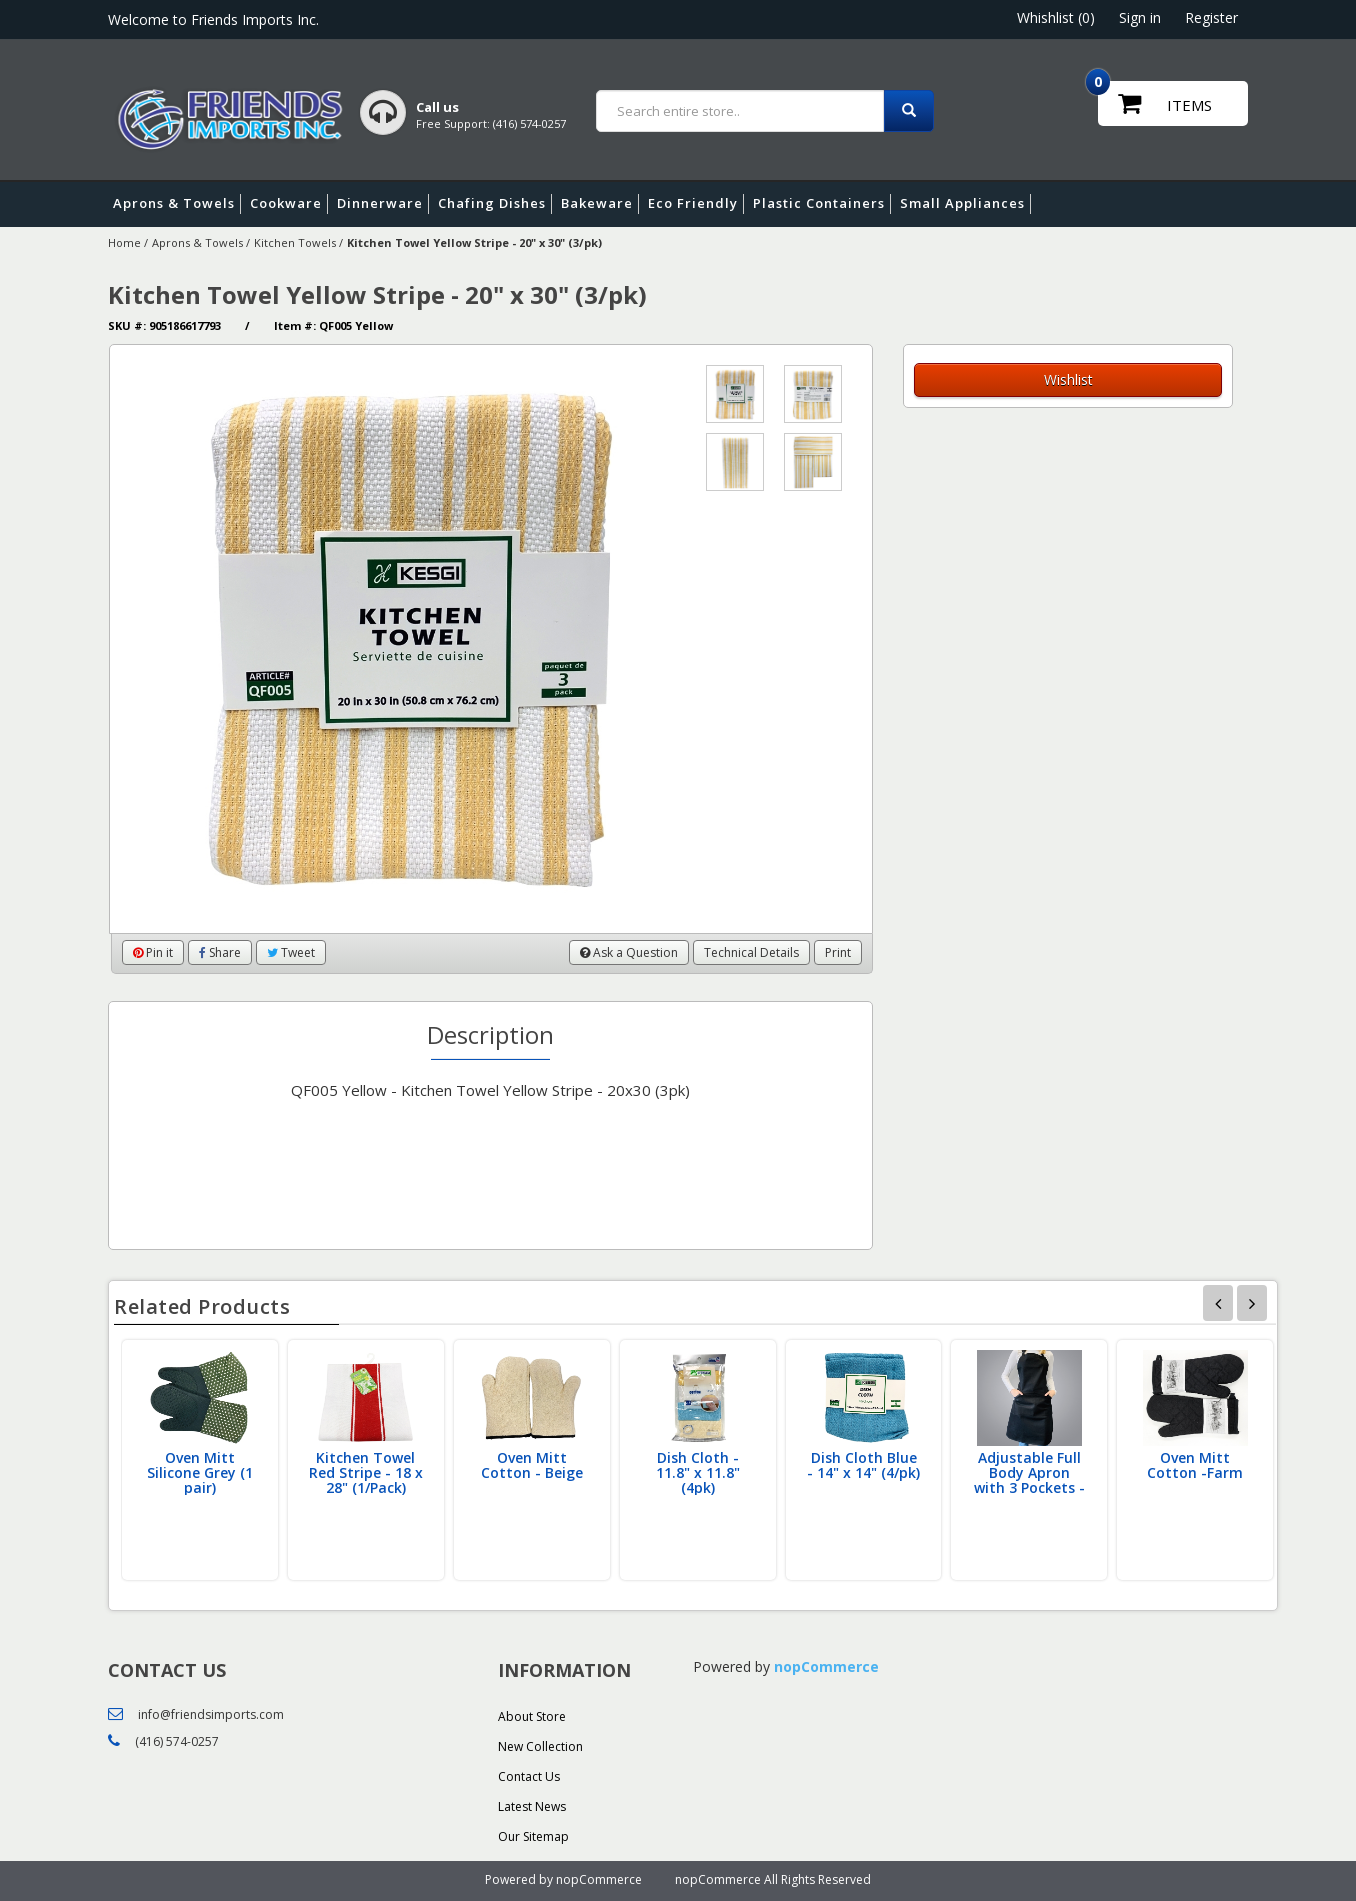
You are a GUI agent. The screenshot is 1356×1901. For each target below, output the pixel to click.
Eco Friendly (696, 204)
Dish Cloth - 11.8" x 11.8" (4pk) (698, 1472)
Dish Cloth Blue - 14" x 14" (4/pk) (863, 1465)
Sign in (1140, 17)
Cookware (289, 204)
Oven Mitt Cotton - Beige (532, 1465)
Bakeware (600, 204)
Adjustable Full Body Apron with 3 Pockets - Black (1029, 1480)
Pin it (153, 952)
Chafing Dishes (495, 204)
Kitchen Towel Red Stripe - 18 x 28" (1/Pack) (366, 1472)
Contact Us (529, 1776)
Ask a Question (629, 952)
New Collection (540, 1746)
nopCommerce (826, 1666)
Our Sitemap (533, 1836)
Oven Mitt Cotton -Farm (1195, 1465)
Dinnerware (383, 204)
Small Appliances (965, 204)
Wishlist (1068, 379)
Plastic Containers (822, 204)
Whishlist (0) (1056, 17)
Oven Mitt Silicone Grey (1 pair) (200, 1472)
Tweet (291, 952)
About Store (532, 1716)
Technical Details (751, 952)
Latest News (532, 1806)
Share (220, 952)
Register (1211, 17)
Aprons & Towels (177, 204)
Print (838, 952)
